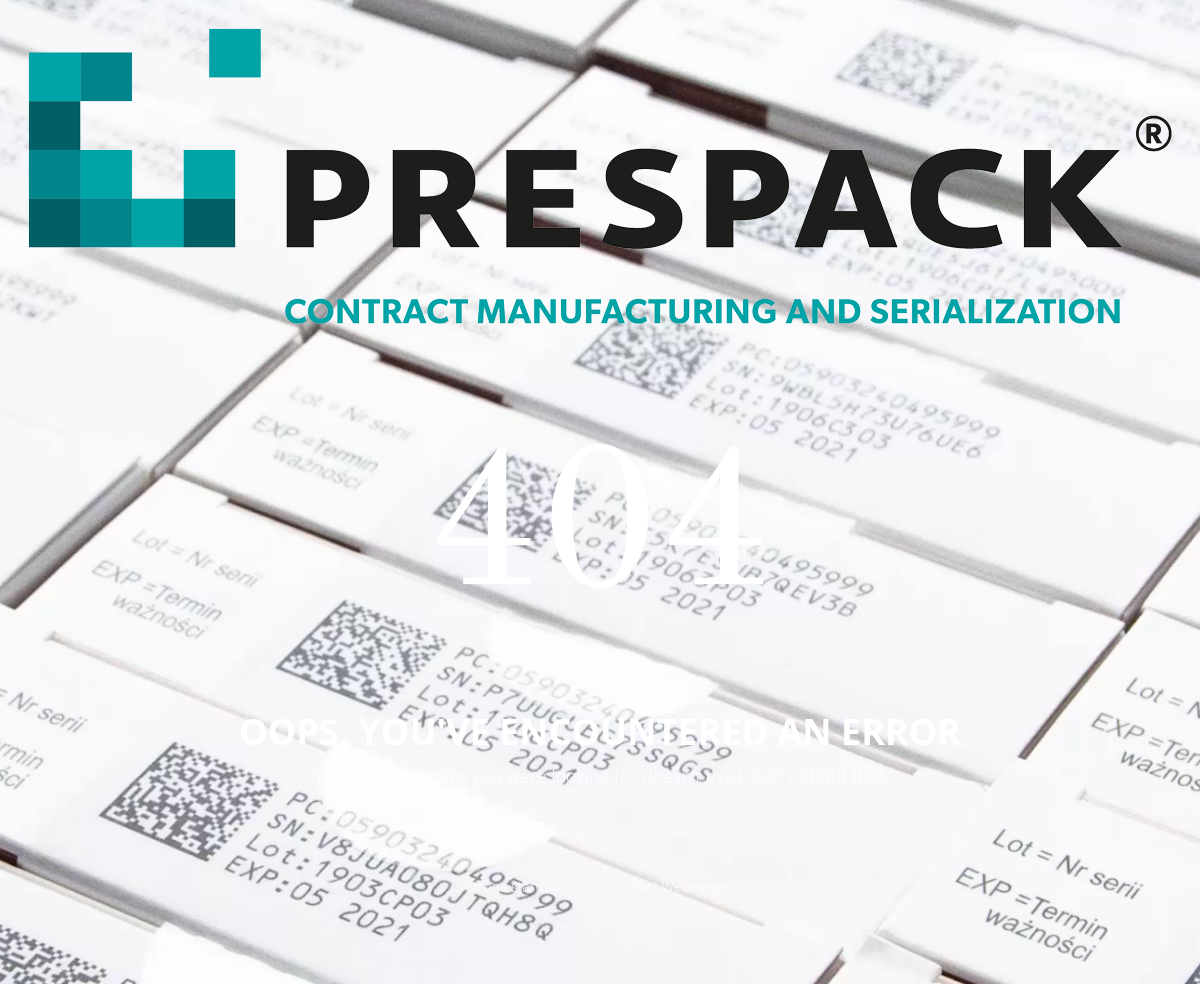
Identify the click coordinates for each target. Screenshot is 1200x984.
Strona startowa (516, 886)
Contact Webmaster (671, 886)
